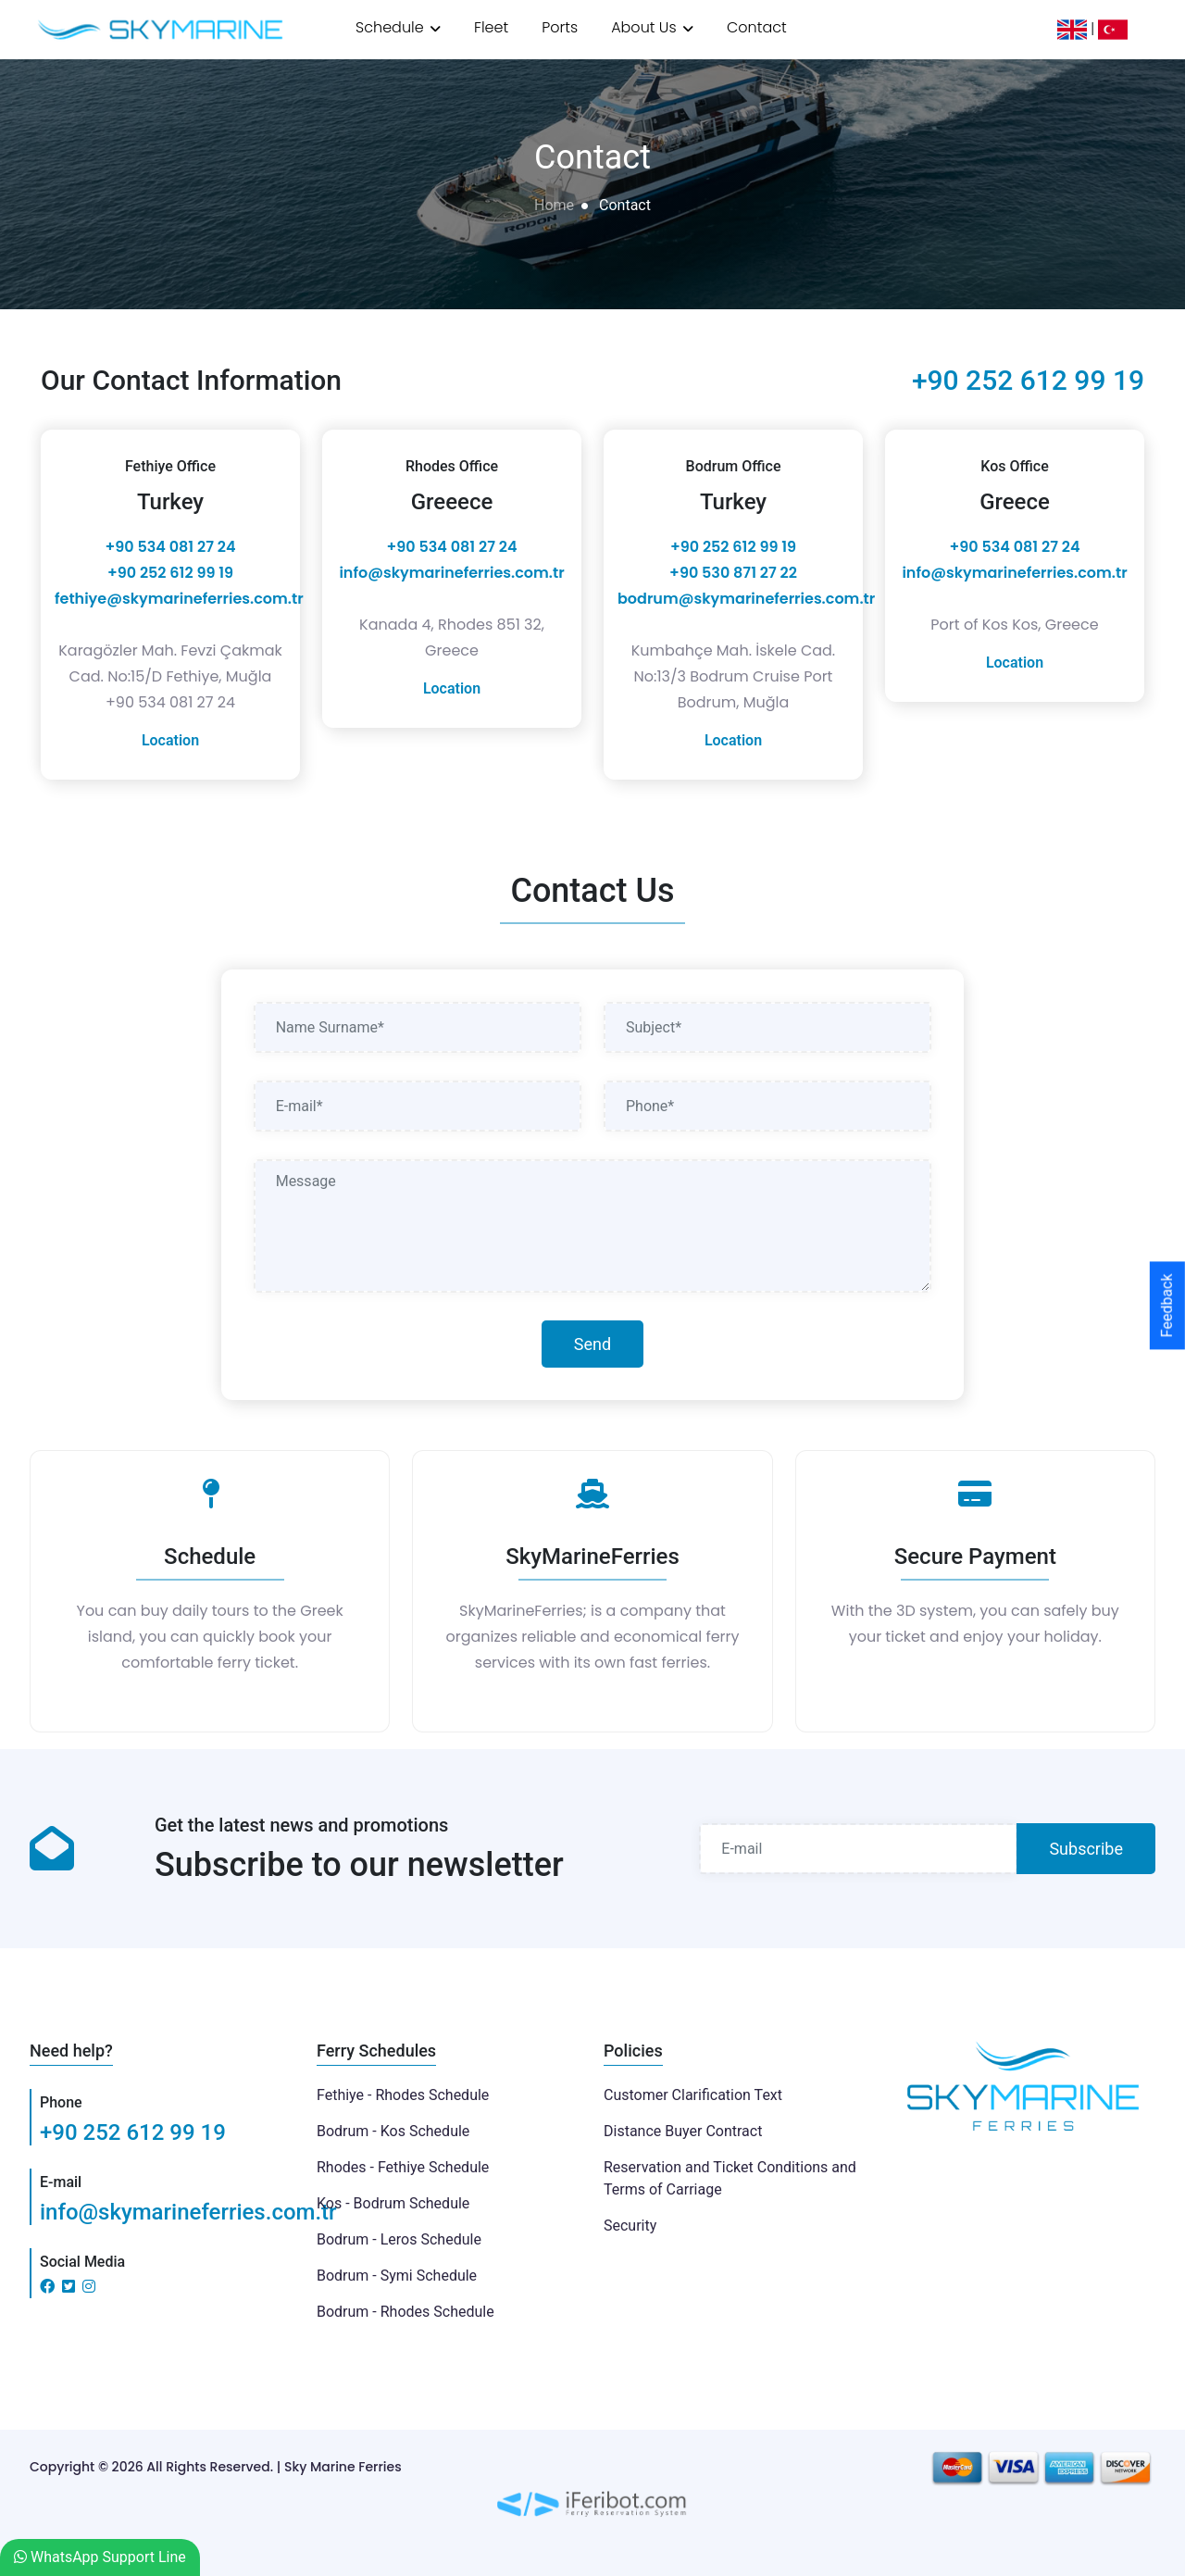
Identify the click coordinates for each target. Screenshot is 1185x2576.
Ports (560, 27)
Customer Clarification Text (693, 2095)
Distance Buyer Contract (683, 2131)
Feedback (1167, 1306)
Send (592, 1344)
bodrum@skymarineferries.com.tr (746, 598)
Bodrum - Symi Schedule (397, 2275)
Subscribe (1086, 1848)
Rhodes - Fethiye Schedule (403, 2167)
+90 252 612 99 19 (1028, 380)
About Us (652, 27)
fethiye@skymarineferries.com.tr (179, 598)
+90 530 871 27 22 (733, 572)
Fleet (491, 27)
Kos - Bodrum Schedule (393, 2203)
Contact (757, 27)
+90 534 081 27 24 (171, 546)
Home (554, 205)
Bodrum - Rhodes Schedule (405, 2311)
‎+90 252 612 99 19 (170, 572)
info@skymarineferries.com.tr (451, 572)
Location (170, 740)
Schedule (398, 27)
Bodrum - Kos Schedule (393, 2131)
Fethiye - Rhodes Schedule (403, 2095)
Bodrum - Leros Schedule (399, 2239)
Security (630, 2225)
